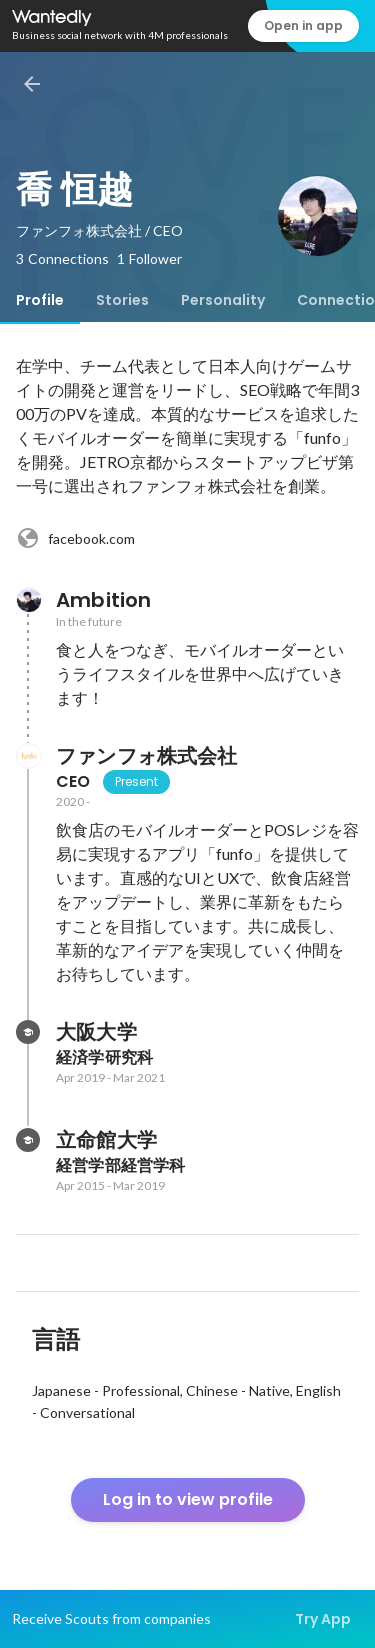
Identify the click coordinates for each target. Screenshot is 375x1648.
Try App (323, 1619)
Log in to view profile (188, 1499)
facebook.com (75, 538)
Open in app (303, 25)
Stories (122, 300)
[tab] (40, 300)
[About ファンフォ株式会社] (28, 756)
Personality (223, 300)
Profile (40, 300)
